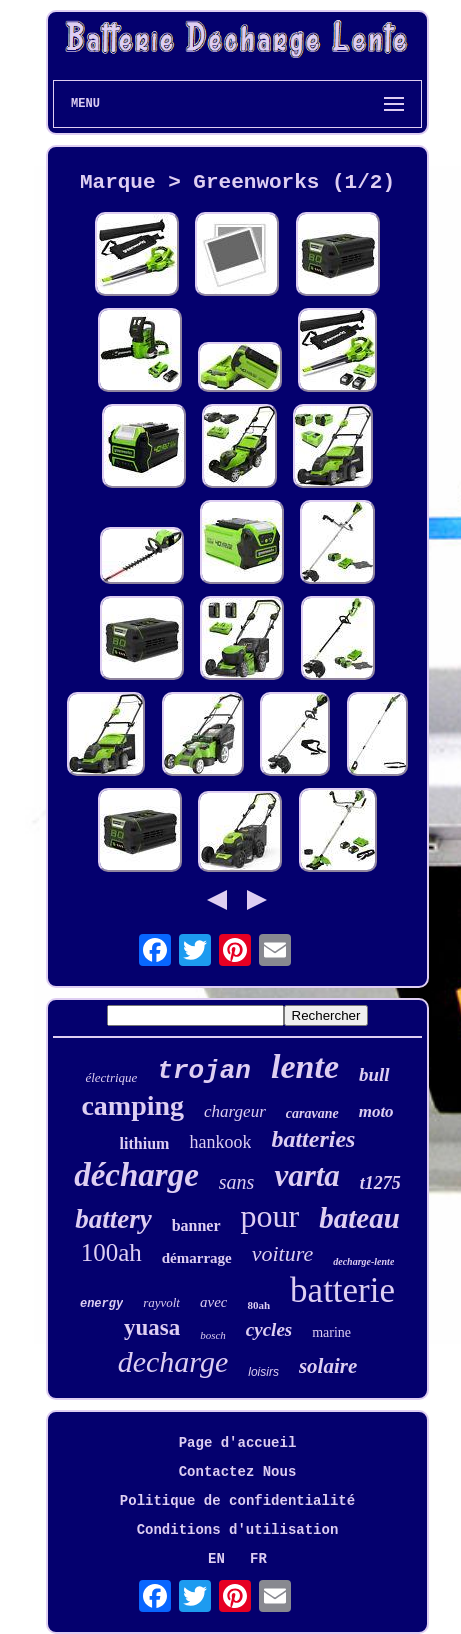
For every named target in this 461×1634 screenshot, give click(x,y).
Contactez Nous (238, 1472)
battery (113, 1219)
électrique (111, 1077)
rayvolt (161, 1302)
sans (237, 1182)
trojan (204, 1071)
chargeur (235, 1111)
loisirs (263, 1372)
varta (306, 1175)
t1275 (380, 1183)
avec (213, 1302)
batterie (342, 1290)
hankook (220, 1142)
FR (258, 1559)
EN (216, 1559)
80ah (258, 1305)
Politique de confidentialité (237, 1501)
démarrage (197, 1258)
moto (376, 1111)
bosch (213, 1335)
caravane (312, 1113)
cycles (269, 1329)
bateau (359, 1218)
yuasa (152, 1327)
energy (101, 1304)
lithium (145, 1143)
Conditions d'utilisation (238, 1530)
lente (305, 1066)
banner (196, 1225)
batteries (313, 1139)
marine (331, 1332)
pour (270, 1216)
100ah (111, 1252)
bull (374, 1074)
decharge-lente (363, 1261)
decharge (173, 1361)
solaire (328, 1366)
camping (132, 1105)
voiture (283, 1253)
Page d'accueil (238, 1443)
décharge (136, 1175)
